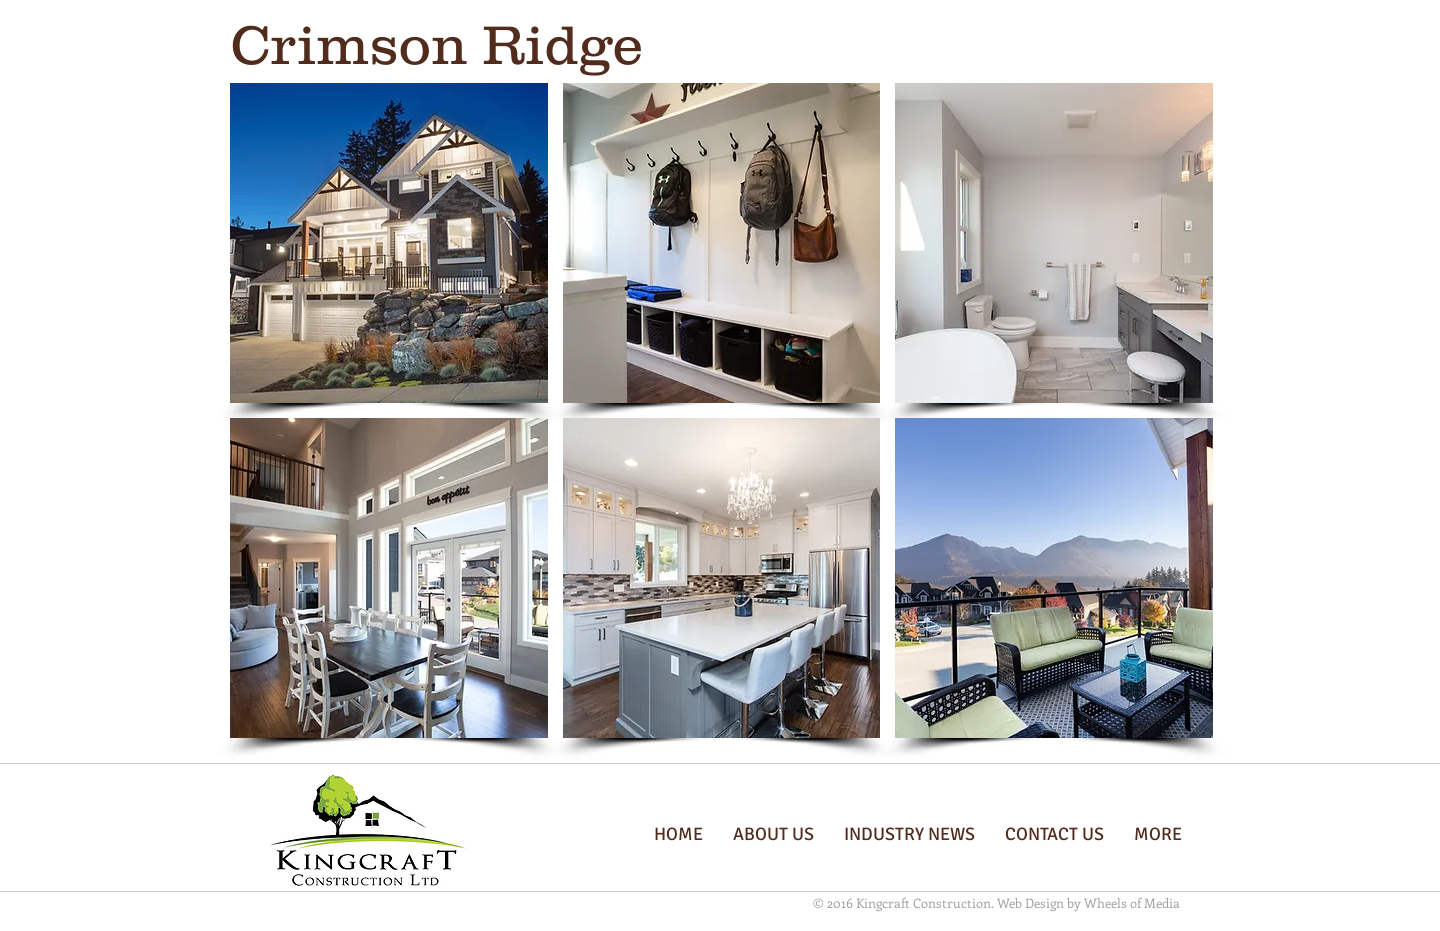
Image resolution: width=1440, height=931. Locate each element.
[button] (389, 243)
